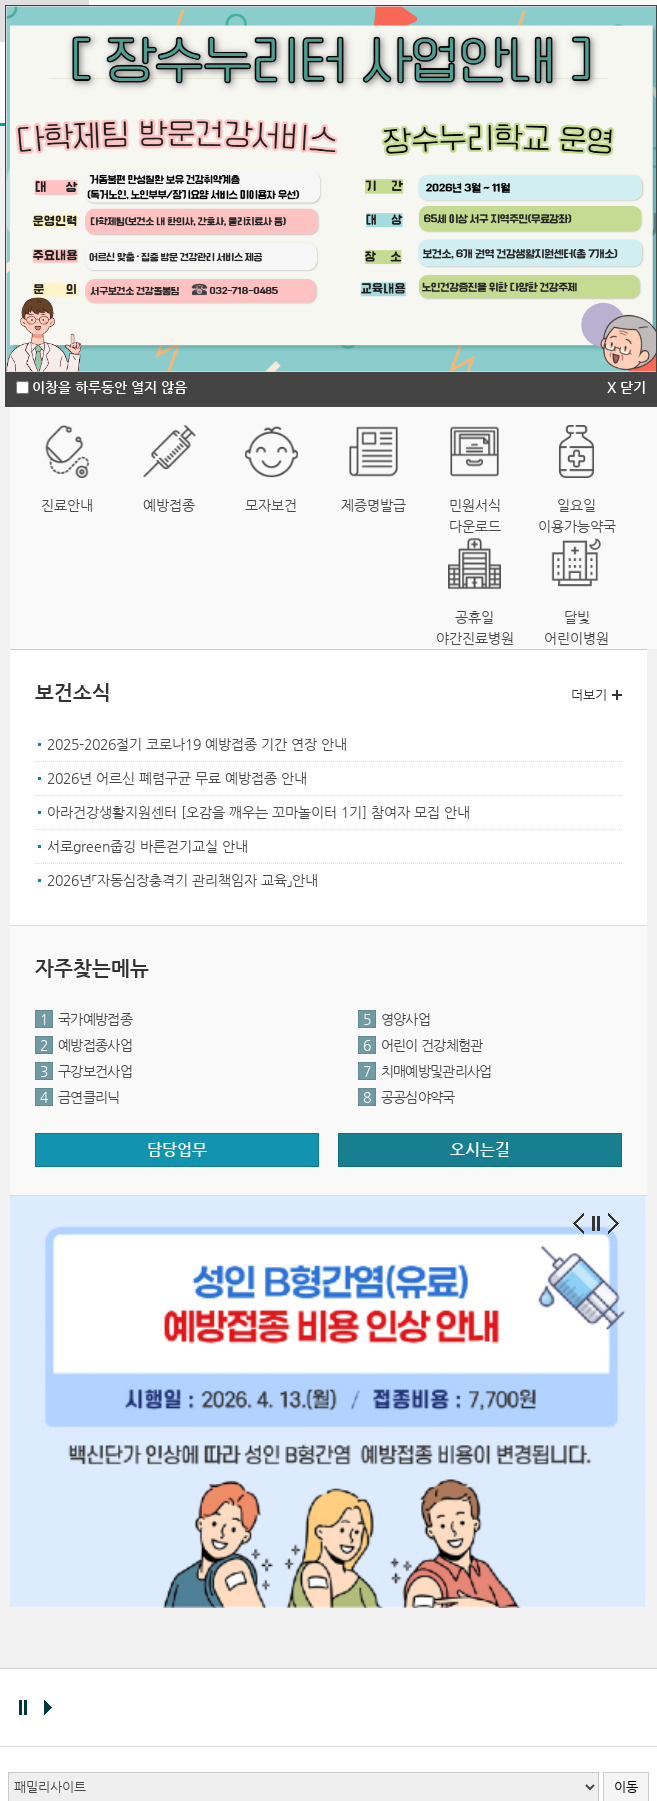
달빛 (577, 629)
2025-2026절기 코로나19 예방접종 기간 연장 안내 (197, 744)
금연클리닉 (77, 1097)
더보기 (589, 694)
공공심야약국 (406, 1097)
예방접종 (169, 505)
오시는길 (480, 1149)
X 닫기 (626, 387)
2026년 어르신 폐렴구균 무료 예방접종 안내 (177, 778)
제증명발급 (373, 505)
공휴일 (475, 629)
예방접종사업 (83, 1045)
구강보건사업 (83, 1071)
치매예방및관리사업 (425, 1071)
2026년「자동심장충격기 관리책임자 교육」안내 (182, 880)
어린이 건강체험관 (420, 1045)
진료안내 (67, 505)
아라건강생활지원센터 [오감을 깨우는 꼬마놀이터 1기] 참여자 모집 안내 (258, 812)
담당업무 (177, 1149)
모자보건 (271, 505)
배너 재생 (47, 1707)
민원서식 (475, 517)
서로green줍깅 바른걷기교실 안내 (147, 846)
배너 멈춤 (22, 1707)
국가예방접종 (83, 1019)
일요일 (577, 517)
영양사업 (394, 1019)
